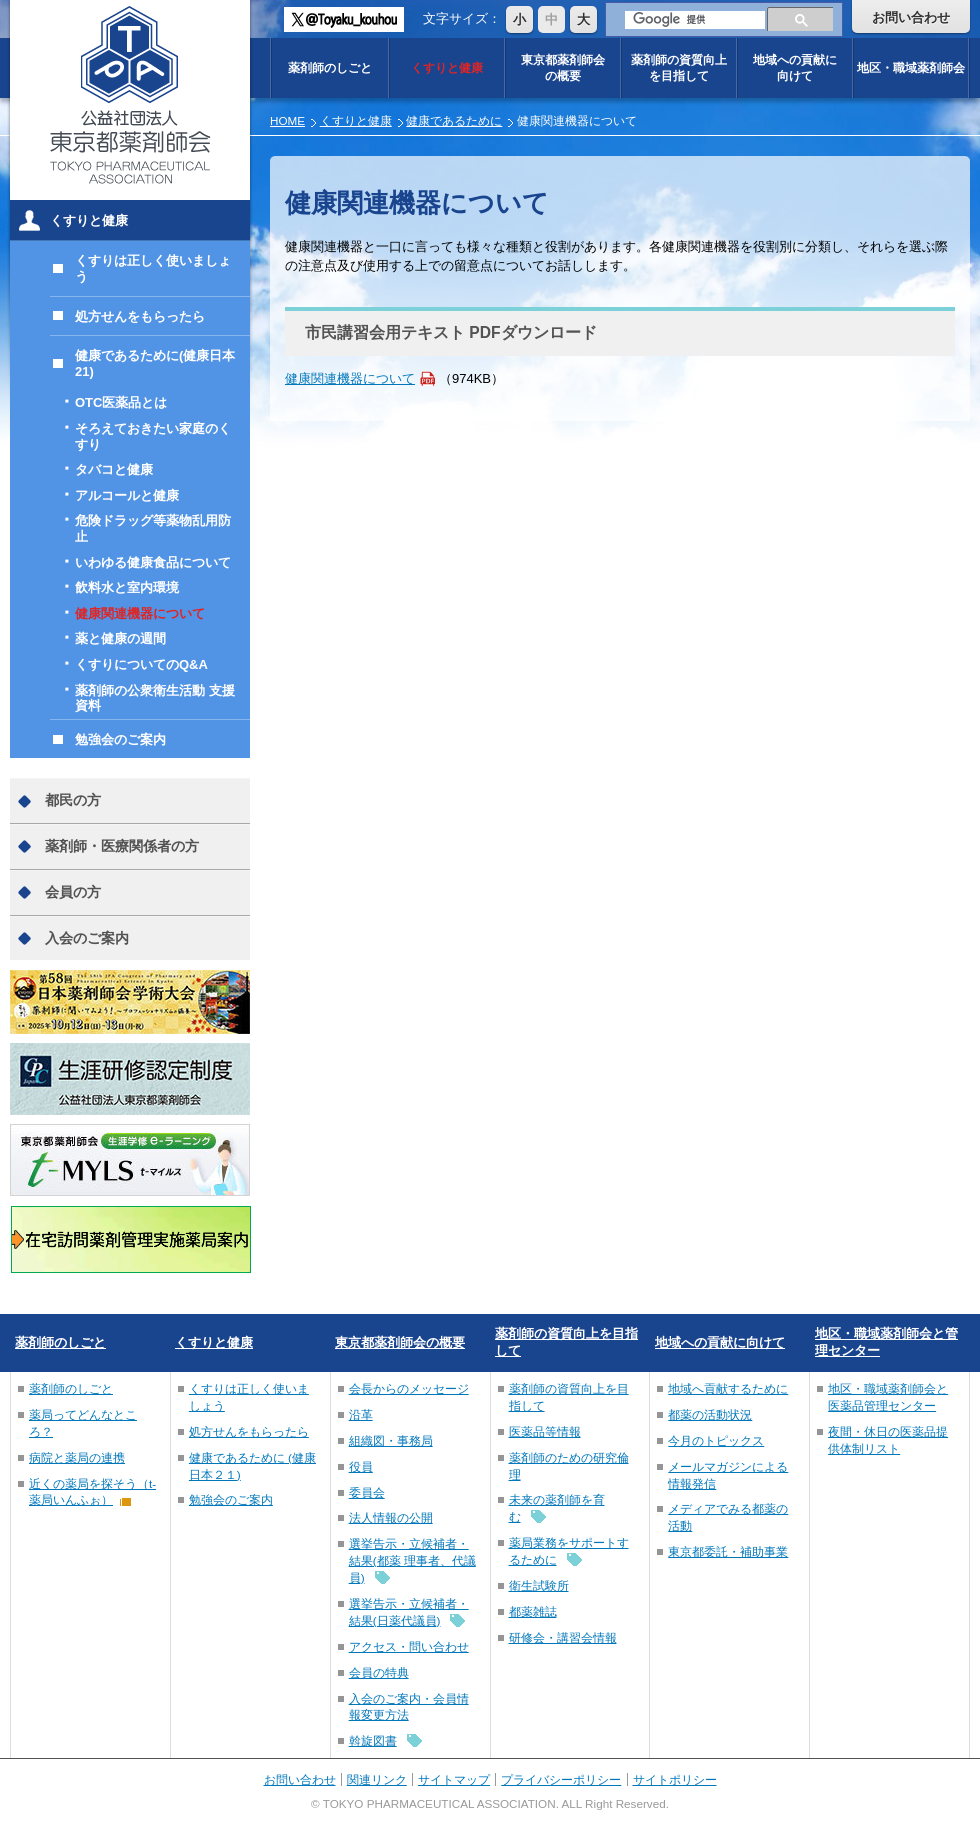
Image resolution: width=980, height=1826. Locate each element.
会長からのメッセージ (409, 1388)
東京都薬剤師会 (563, 67)
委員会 (367, 1492)
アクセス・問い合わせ (409, 1646)
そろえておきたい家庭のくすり (153, 436)
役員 (361, 1466)
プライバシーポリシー (561, 1779)
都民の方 (73, 800)
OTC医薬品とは (121, 402)
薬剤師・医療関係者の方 (122, 846)
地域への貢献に (795, 67)
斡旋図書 (373, 1740)
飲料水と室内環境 (127, 587)
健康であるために (454, 120)
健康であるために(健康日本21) (155, 363)
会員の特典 (379, 1672)
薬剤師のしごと (330, 67)
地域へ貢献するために (728, 1388)
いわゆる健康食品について (153, 562)
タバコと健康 (114, 469)
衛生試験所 (539, 1585)
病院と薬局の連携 (77, 1457)
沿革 (361, 1414)
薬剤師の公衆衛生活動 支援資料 (155, 698)
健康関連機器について (350, 378)
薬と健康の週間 (120, 638)
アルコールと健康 (127, 495)
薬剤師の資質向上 (679, 67)
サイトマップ (454, 1779)
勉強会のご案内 (120, 739)
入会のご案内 (87, 938)
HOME (287, 120)
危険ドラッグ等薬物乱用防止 (153, 528)
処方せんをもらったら (140, 316)
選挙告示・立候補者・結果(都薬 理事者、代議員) (412, 1560)
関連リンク (377, 1779)
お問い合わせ (911, 17)
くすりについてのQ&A (141, 664)
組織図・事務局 (391, 1440)
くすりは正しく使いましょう (153, 268)
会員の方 (73, 892)
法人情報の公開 (391, 1517)
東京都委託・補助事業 (728, 1551)
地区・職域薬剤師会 (911, 67)
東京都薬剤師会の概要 (400, 1342)
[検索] (695, 20)
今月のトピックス (716, 1440)
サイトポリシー (675, 1779)
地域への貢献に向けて (720, 1342)
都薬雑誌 (533, 1611)
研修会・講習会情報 (563, 1637)
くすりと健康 (447, 67)
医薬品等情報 (545, 1431)
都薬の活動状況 (710, 1414)
